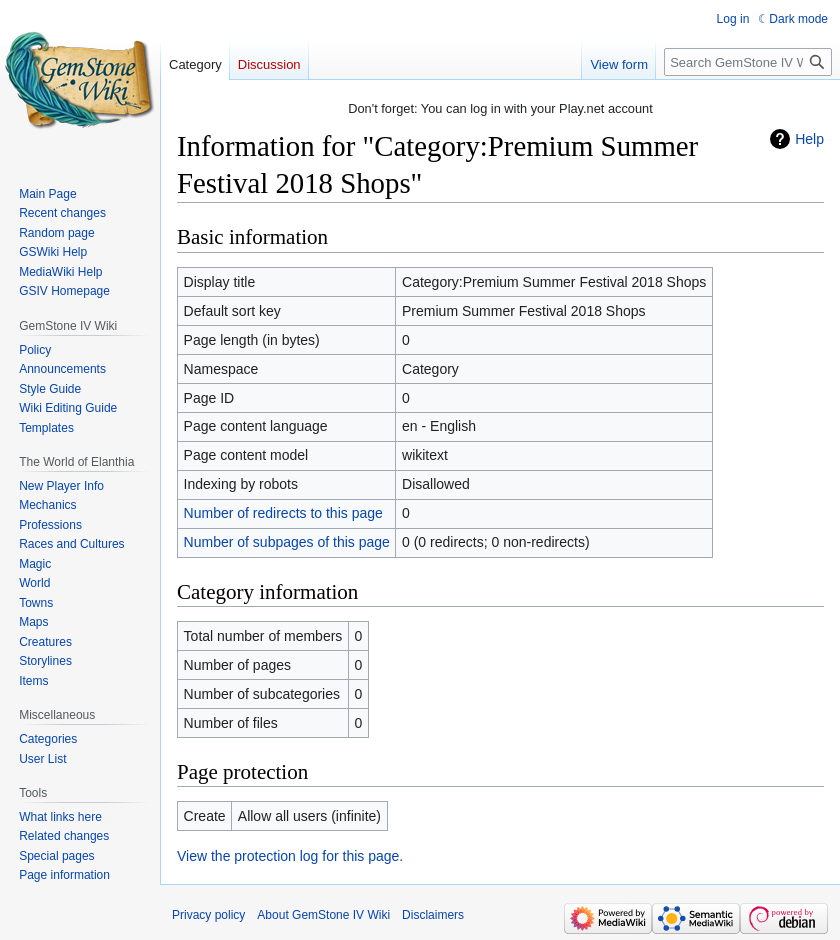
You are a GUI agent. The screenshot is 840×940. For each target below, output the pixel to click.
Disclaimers (433, 915)
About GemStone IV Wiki (323, 915)
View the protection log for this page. (290, 856)
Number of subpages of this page (287, 542)
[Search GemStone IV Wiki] (748, 62)
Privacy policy (208, 915)
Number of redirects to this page (283, 513)
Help (809, 139)
